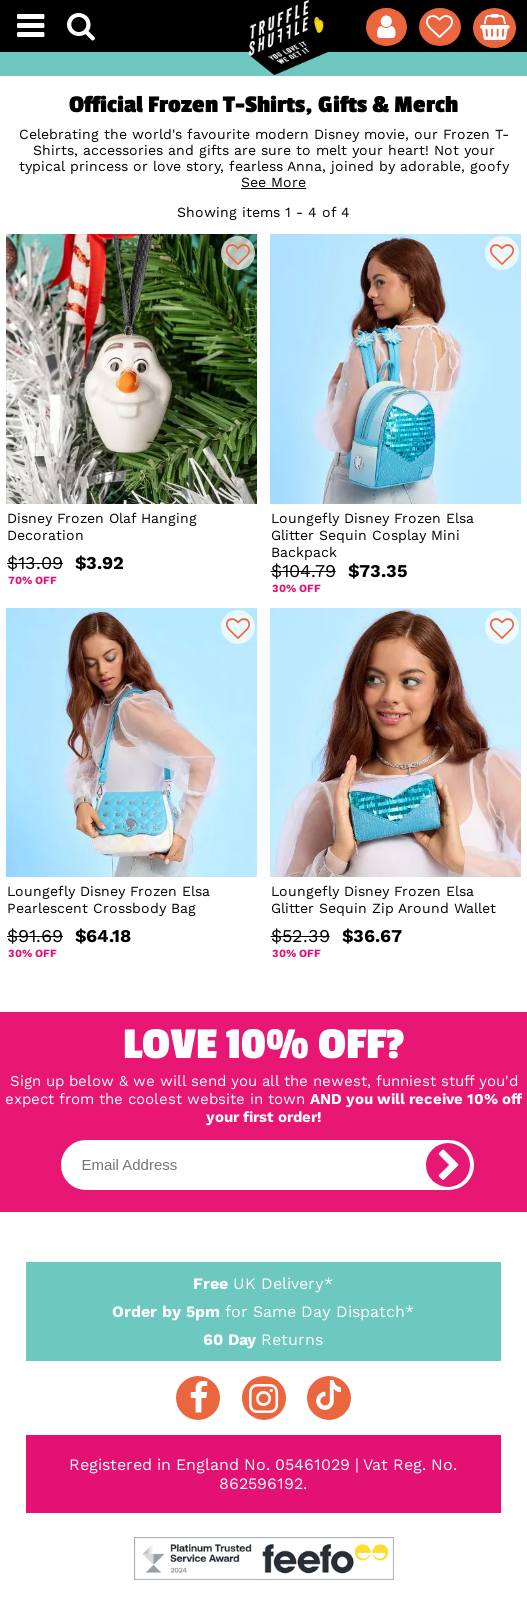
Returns (263, 1338)
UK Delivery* (263, 1282)
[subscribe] (448, 1165)
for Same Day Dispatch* (263, 1308)
